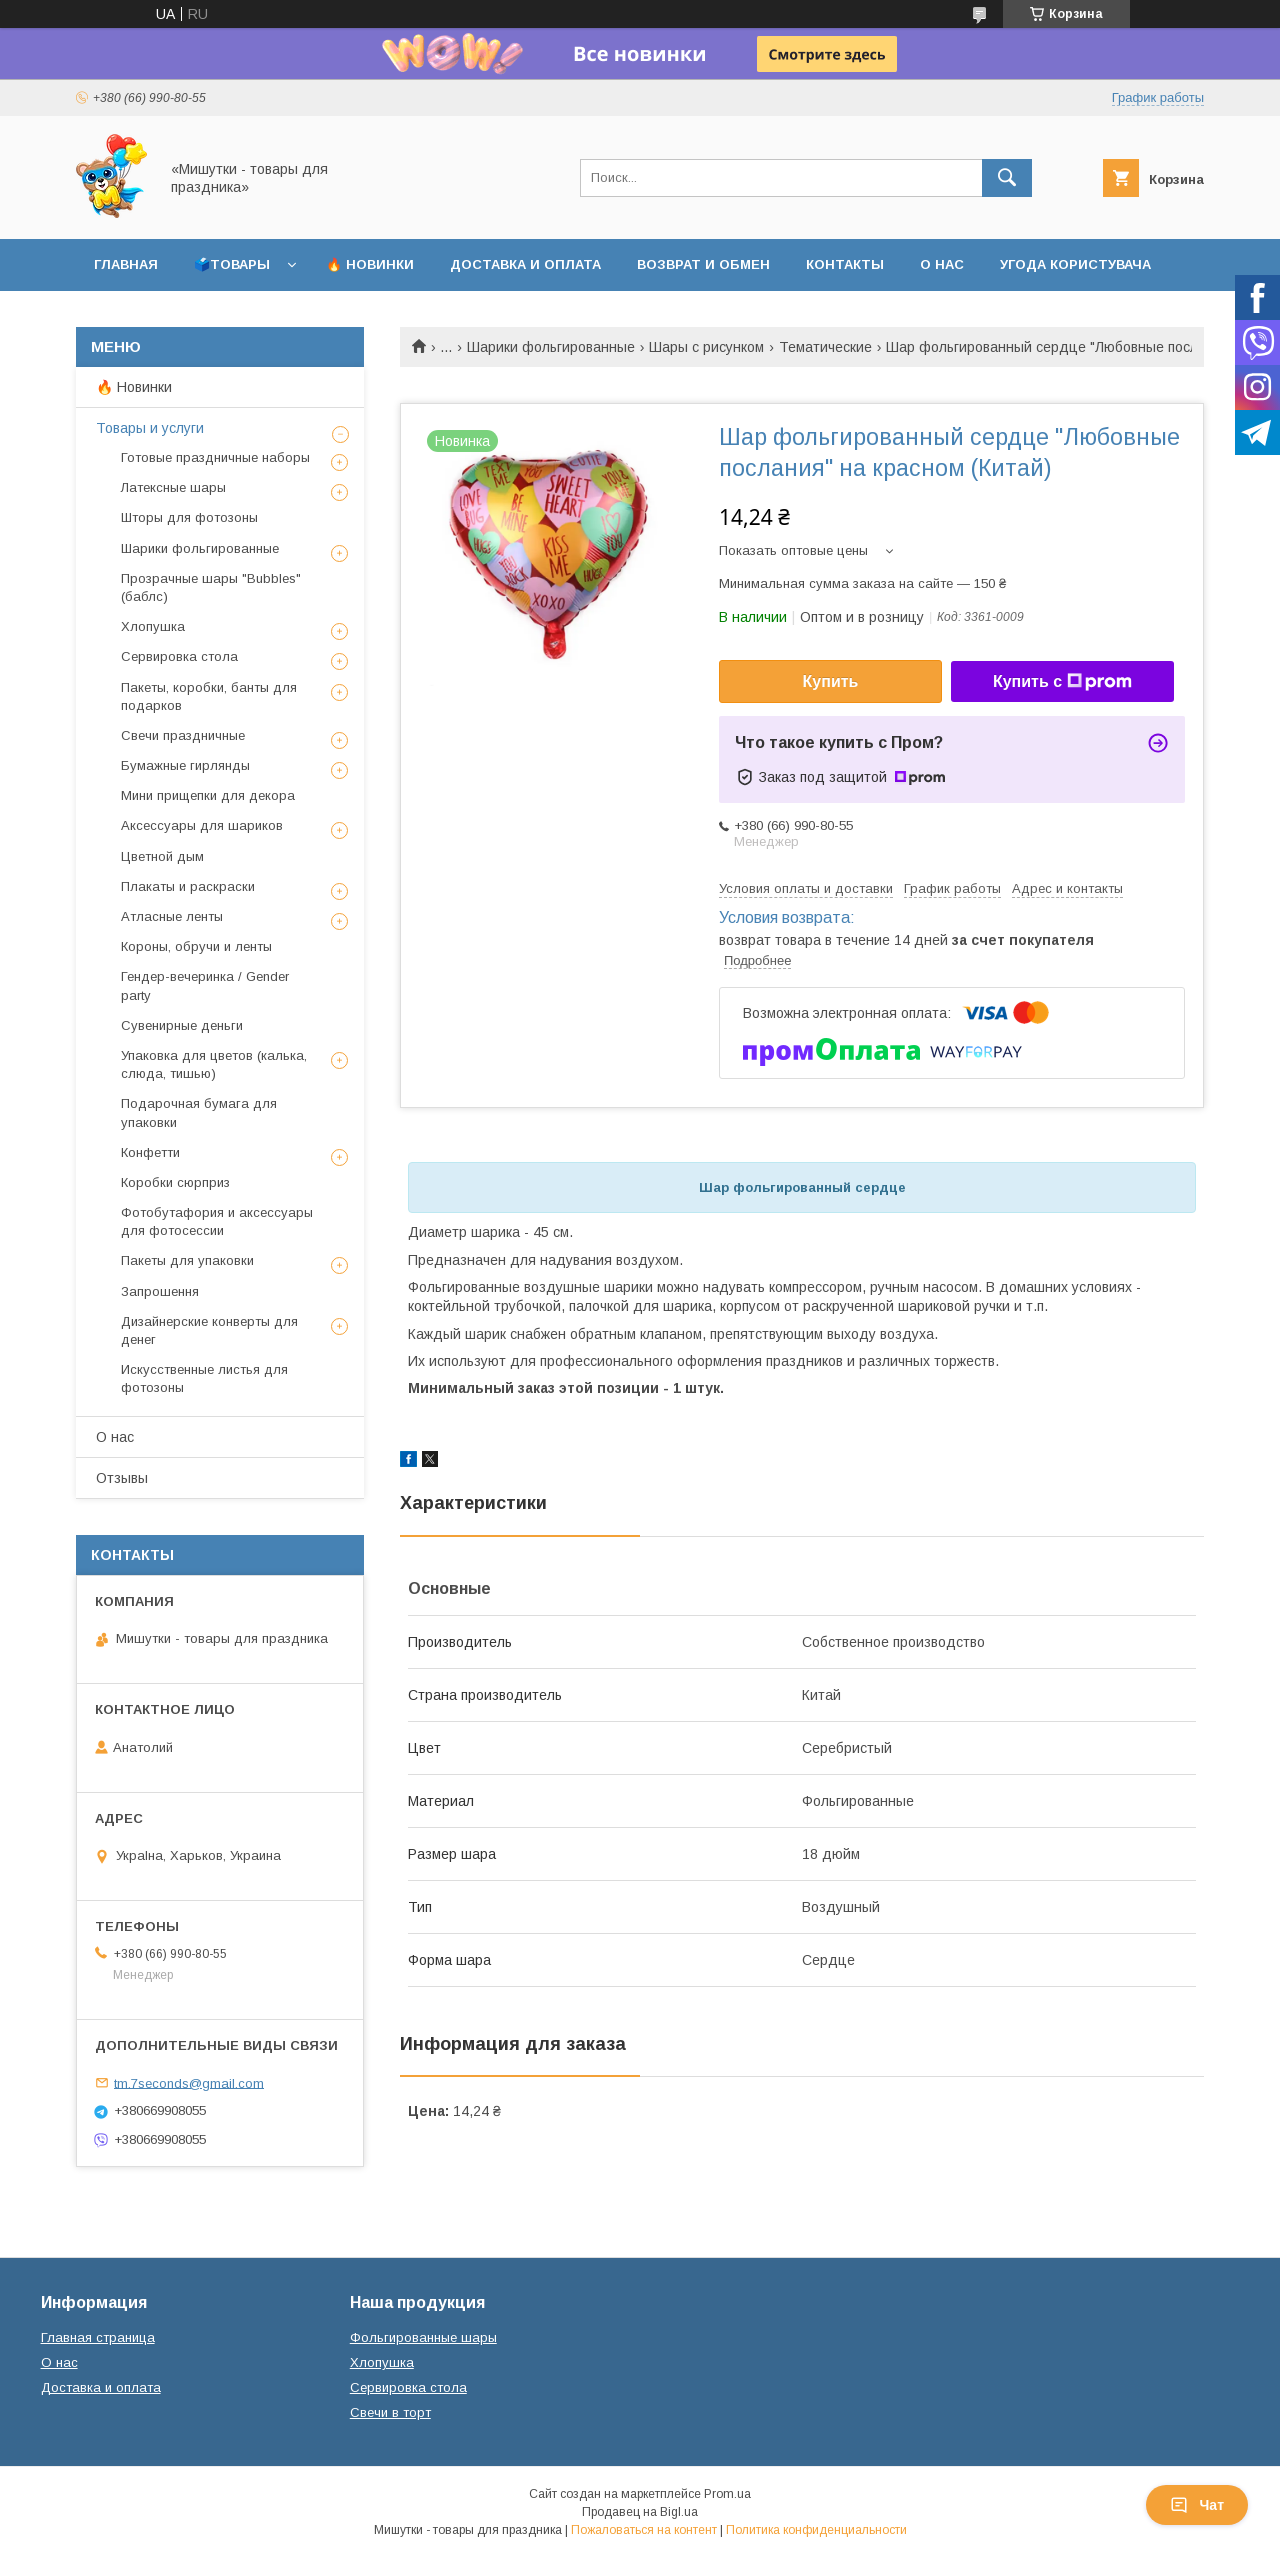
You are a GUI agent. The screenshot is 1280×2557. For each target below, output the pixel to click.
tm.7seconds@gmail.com (189, 2082)
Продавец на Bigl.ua (640, 2512)
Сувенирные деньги (182, 1025)
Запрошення (160, 1291)
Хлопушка (153, 626)
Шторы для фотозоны (189, 517)
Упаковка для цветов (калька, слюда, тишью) (214, 1064)
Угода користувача (1075, 264)
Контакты (845, 264)
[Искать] (1007, 178)
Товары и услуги (150, 428)
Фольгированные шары (423, 2337)
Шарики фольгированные (551, 347)
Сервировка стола (179, 656)
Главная (126, 264)
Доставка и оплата (525, 264)
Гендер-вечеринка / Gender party (205, 985)
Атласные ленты (172, 916)
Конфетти (150, 1152)
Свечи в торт (390, 2412)
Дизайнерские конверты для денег (209, 1330)
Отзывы (122, 1478)
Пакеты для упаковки (187, 1260)
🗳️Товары (232, 264)
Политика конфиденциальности (816, 2530)
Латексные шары (173, 487)
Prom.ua (727, 2494)
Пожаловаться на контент (644, 2530)
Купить (831, 681)
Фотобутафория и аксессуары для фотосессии (217, 1221)
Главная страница (98, 2337)
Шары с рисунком (706, 347)
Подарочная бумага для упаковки (199, 1112)
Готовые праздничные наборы (215, 457)
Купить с (1062, 682)
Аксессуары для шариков (202, 825)
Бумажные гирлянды (185, 765)
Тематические (825, 347)
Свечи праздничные (183, 735)
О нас (942, 264)
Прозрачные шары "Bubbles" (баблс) (211, 587)
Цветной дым (162, 856)
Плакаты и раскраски (188, 886)
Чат (1197, 2505)
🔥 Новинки (370, 264)
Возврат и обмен (703, 264)
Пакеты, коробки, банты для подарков (209, 696)
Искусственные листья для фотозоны (204, 1378)
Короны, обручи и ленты (196, 946)
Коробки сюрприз (175, 1182)
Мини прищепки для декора (208, 795)
